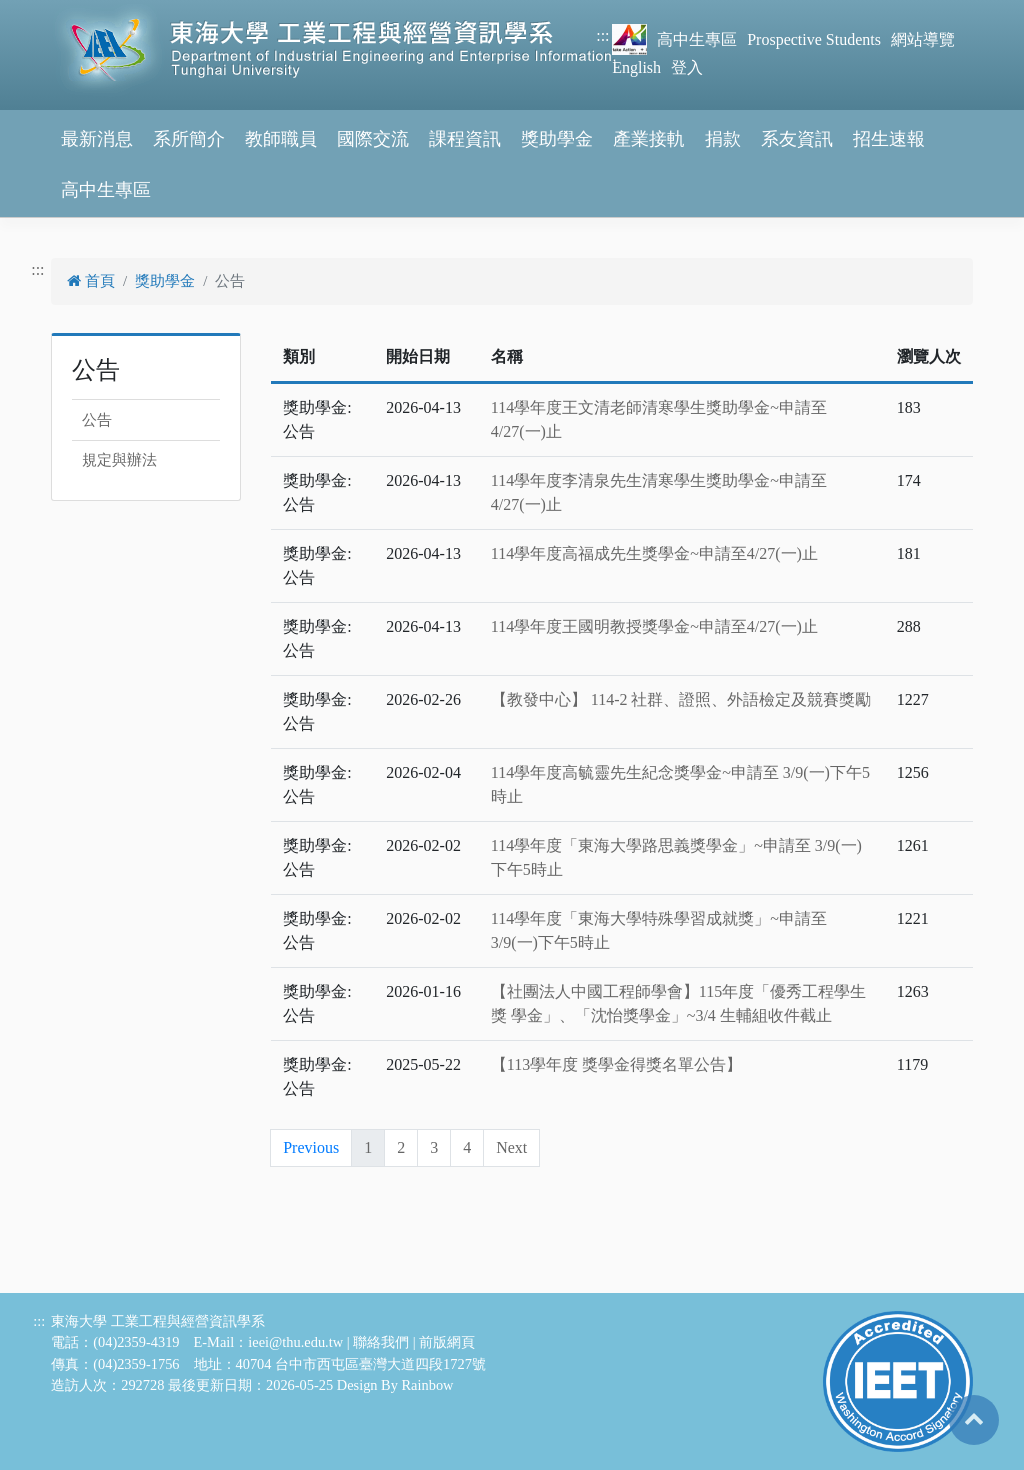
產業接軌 (649, 139)
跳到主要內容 (48, 11)
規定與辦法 (119, 460)
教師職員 (281, 139)
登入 (687, 67)
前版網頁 (447, 1342)
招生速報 (889, 139)
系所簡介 (189, 139)
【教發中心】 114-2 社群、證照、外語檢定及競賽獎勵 (681, 699)
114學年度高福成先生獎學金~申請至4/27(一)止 (654, 553)
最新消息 (97, 139)
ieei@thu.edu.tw (295, 1342)
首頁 (91, 281)
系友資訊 (797, 139)
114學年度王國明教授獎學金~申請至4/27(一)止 (654, 626)
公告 (97, 420)
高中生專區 (697, 39)
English (636, 67)
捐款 (723, 139)
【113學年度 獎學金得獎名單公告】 (616, 1064)
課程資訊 (465, 139)
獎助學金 (557, 139)
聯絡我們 (381, 1342)
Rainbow (428, 1385)
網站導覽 (923, 39)
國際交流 (373, 139)
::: (602, 35)
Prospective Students (814, 39)
